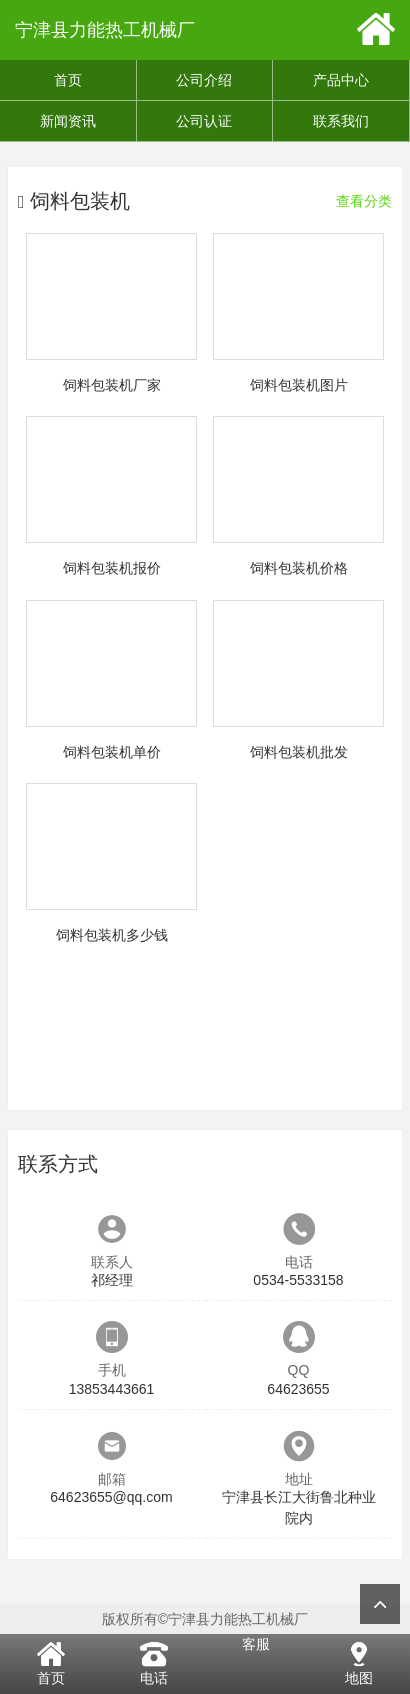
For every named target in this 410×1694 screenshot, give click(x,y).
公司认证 (204, 121)
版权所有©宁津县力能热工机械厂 (205, 1619)
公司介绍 (204, 80)
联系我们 (341, 121)
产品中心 (341, 80)
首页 (68, 80)
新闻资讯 (68, 121)
